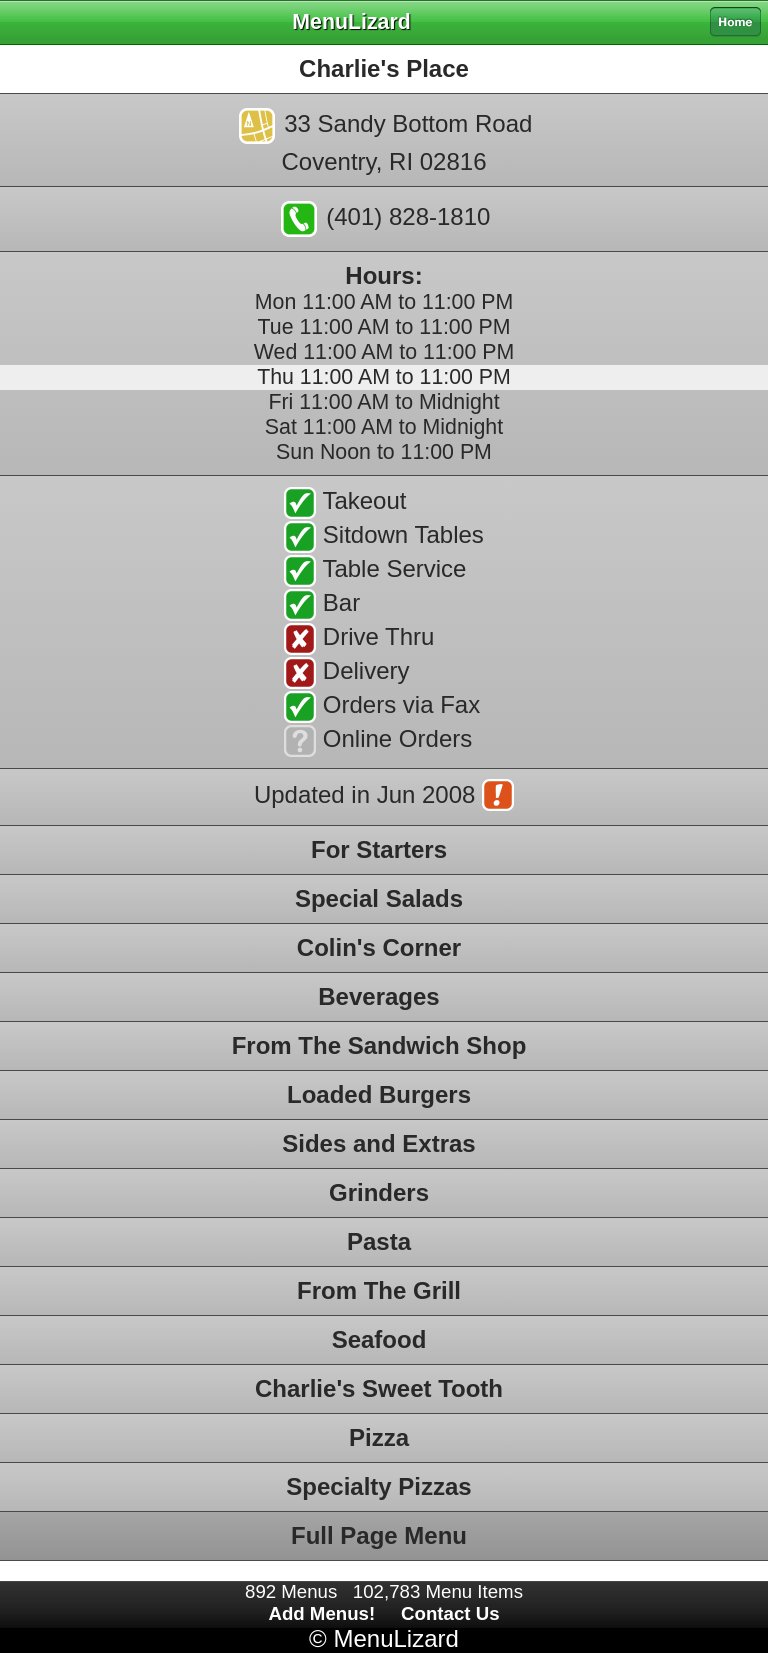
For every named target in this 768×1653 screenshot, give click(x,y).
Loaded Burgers (379, 1094)
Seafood (379, 1339)
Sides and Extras (378, 1143)
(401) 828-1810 (386, 219)
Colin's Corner (379, 947)
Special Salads (379, 898)
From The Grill (379, 1290)
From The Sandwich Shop (379, 1045)
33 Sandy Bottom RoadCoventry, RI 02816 (386, 141)
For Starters (379, 849)
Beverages (378, 996)
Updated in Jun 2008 (384, 797)
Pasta (379, 1241)
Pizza (379, 1437)
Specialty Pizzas (378, 1486)
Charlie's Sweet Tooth (379, 1388)
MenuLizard (395, 1638)
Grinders (379, 1192)
